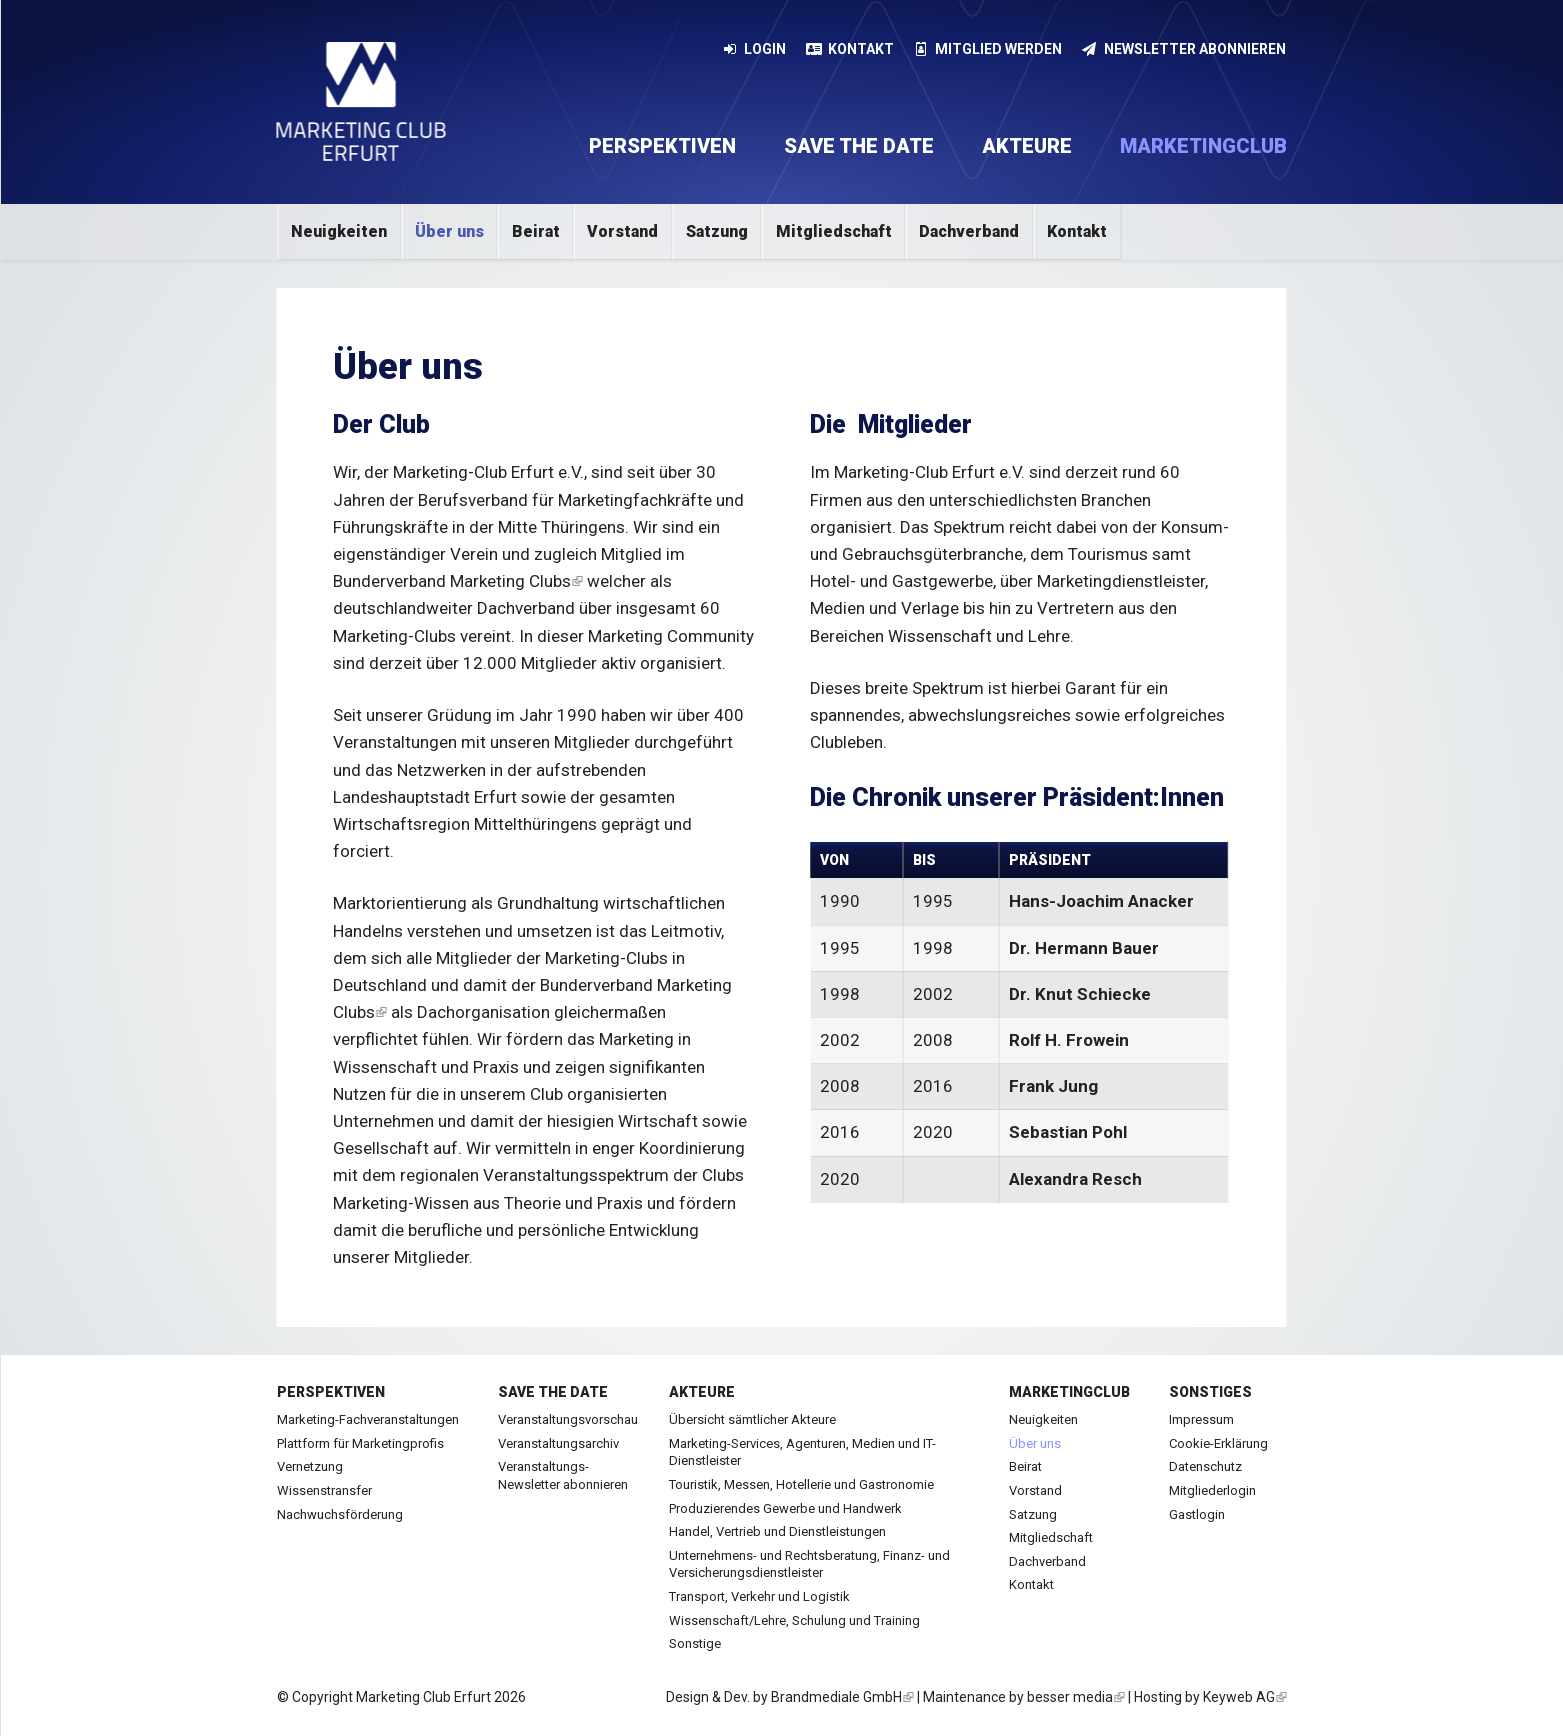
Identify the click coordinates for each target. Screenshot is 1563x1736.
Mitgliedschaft (834, 231)
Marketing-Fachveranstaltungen (368, 1419)
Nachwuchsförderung (340, 1514)
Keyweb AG (1245, 1697)
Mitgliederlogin (1212, 1490)
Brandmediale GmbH (842, 1697)
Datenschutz (1205, 1466)
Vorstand (622, 231)
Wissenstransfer (324, 1490)
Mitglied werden (988, 49)
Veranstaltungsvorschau (568, 1419)
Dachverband (969, 231)
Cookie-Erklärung (1218, 1443)
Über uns (449, 231)
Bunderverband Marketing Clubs (458, 581)
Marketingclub (1203, 146)
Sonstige (695, 1643)
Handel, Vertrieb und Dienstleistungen (777, 1531)
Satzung (717, 231)
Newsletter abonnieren (1184, 49)
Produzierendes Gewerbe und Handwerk (785, 1508)
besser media (1076, 1697)
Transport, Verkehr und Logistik (759, 1596)
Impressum (1201, 1419)
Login (755, 49)
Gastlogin (1197, 1514)
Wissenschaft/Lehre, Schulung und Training (794, 1620)
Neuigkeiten (339, 231)
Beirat (536, 231)
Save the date (859, 146)
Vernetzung (310, 1466)
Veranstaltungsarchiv (558, 1443)
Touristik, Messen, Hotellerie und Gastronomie (801, 1484)
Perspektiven (662, 146)
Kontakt (850, 49)
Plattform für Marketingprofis (360, 1443)
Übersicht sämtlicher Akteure (752, 1419)
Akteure (1027, 146)
